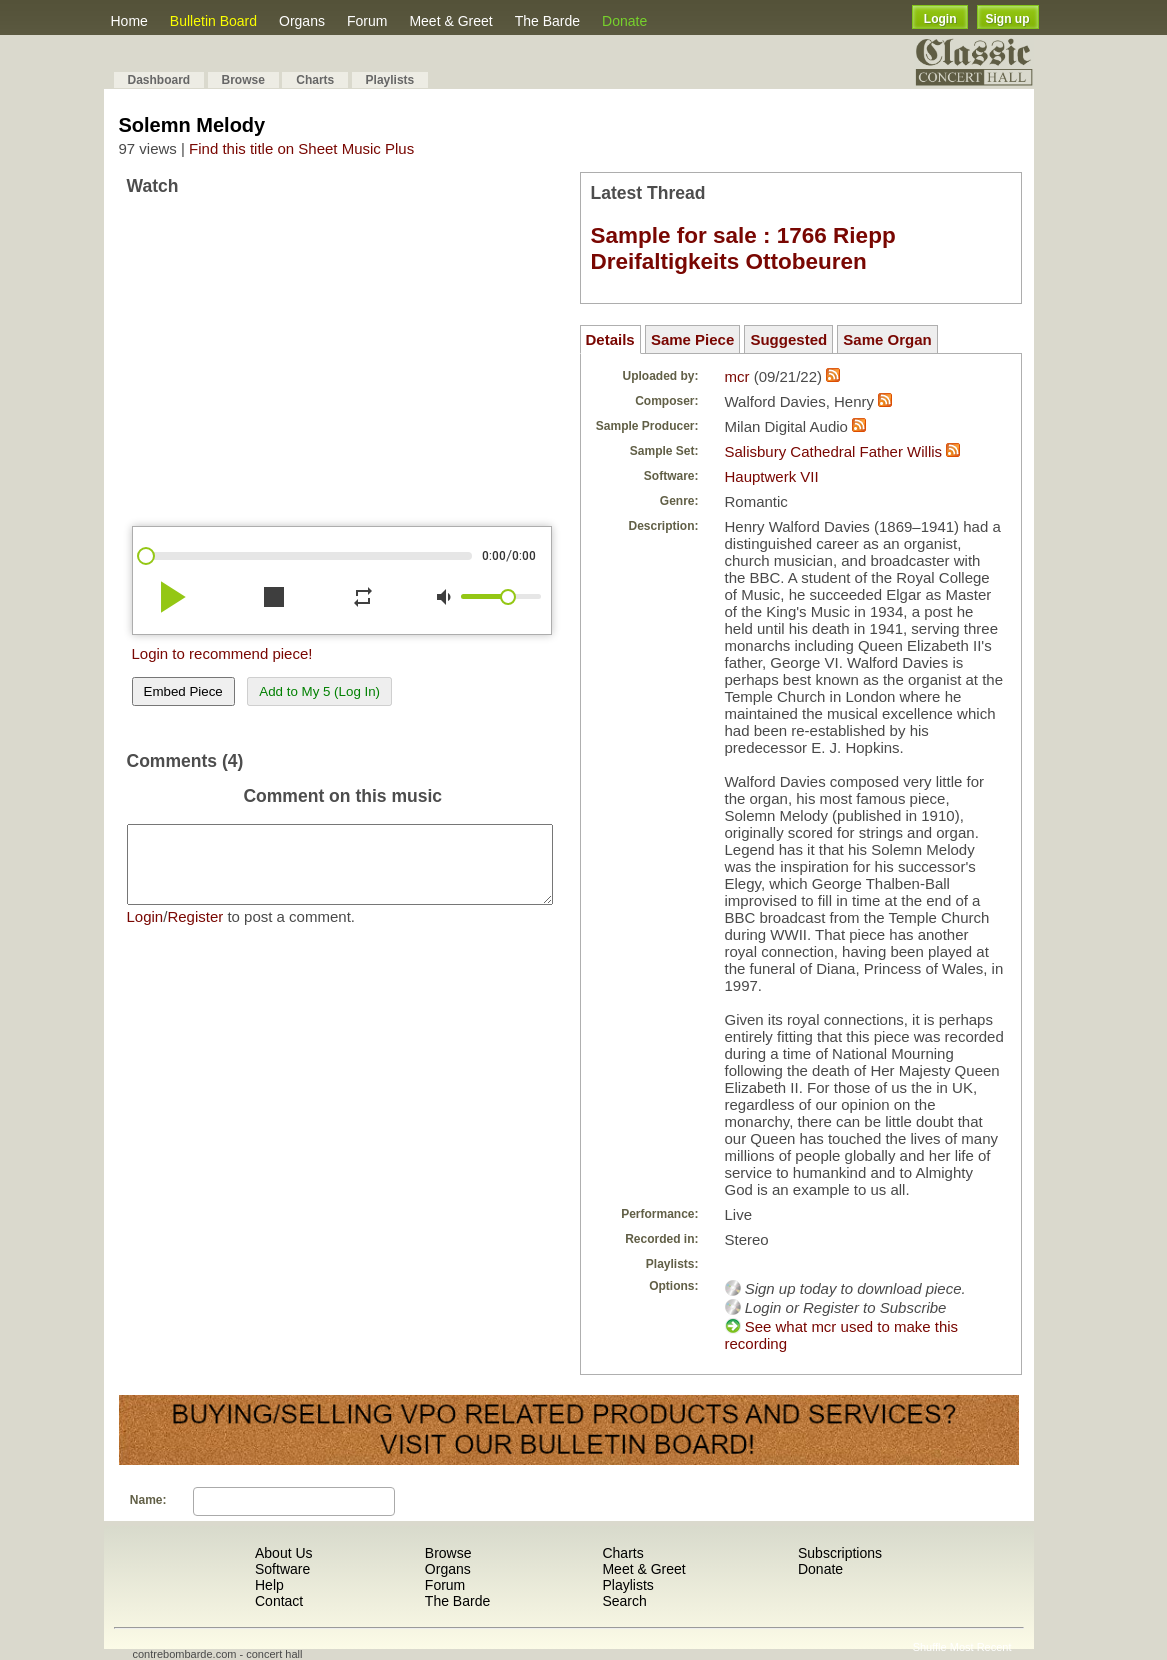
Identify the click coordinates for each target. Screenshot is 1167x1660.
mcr (737, 376)
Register (195, 931)
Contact (279, 1601)
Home (129, 21)
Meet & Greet (450, 21)
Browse (243, 80)
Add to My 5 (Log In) (319, 691)
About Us (284, 1553)
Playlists (390, 80)
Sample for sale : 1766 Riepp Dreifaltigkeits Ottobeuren (743, 248)
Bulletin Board (213, 21)
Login (940, 19)
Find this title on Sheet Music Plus (301, 148)
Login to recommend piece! (222, 653)
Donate (624, 21)
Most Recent (981, 1647)
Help (269, 1585)
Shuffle (930, 1647)
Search (624, 1601)
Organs (302, 21)
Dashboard (159, 80)
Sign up (1008, 19)
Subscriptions (840, 1553)
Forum (367, 21)
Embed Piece (183, 691)
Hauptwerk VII (772, 476)
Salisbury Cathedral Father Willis (834, 451)
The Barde (547, 21)
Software (282, 1569)
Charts (315, 80)
